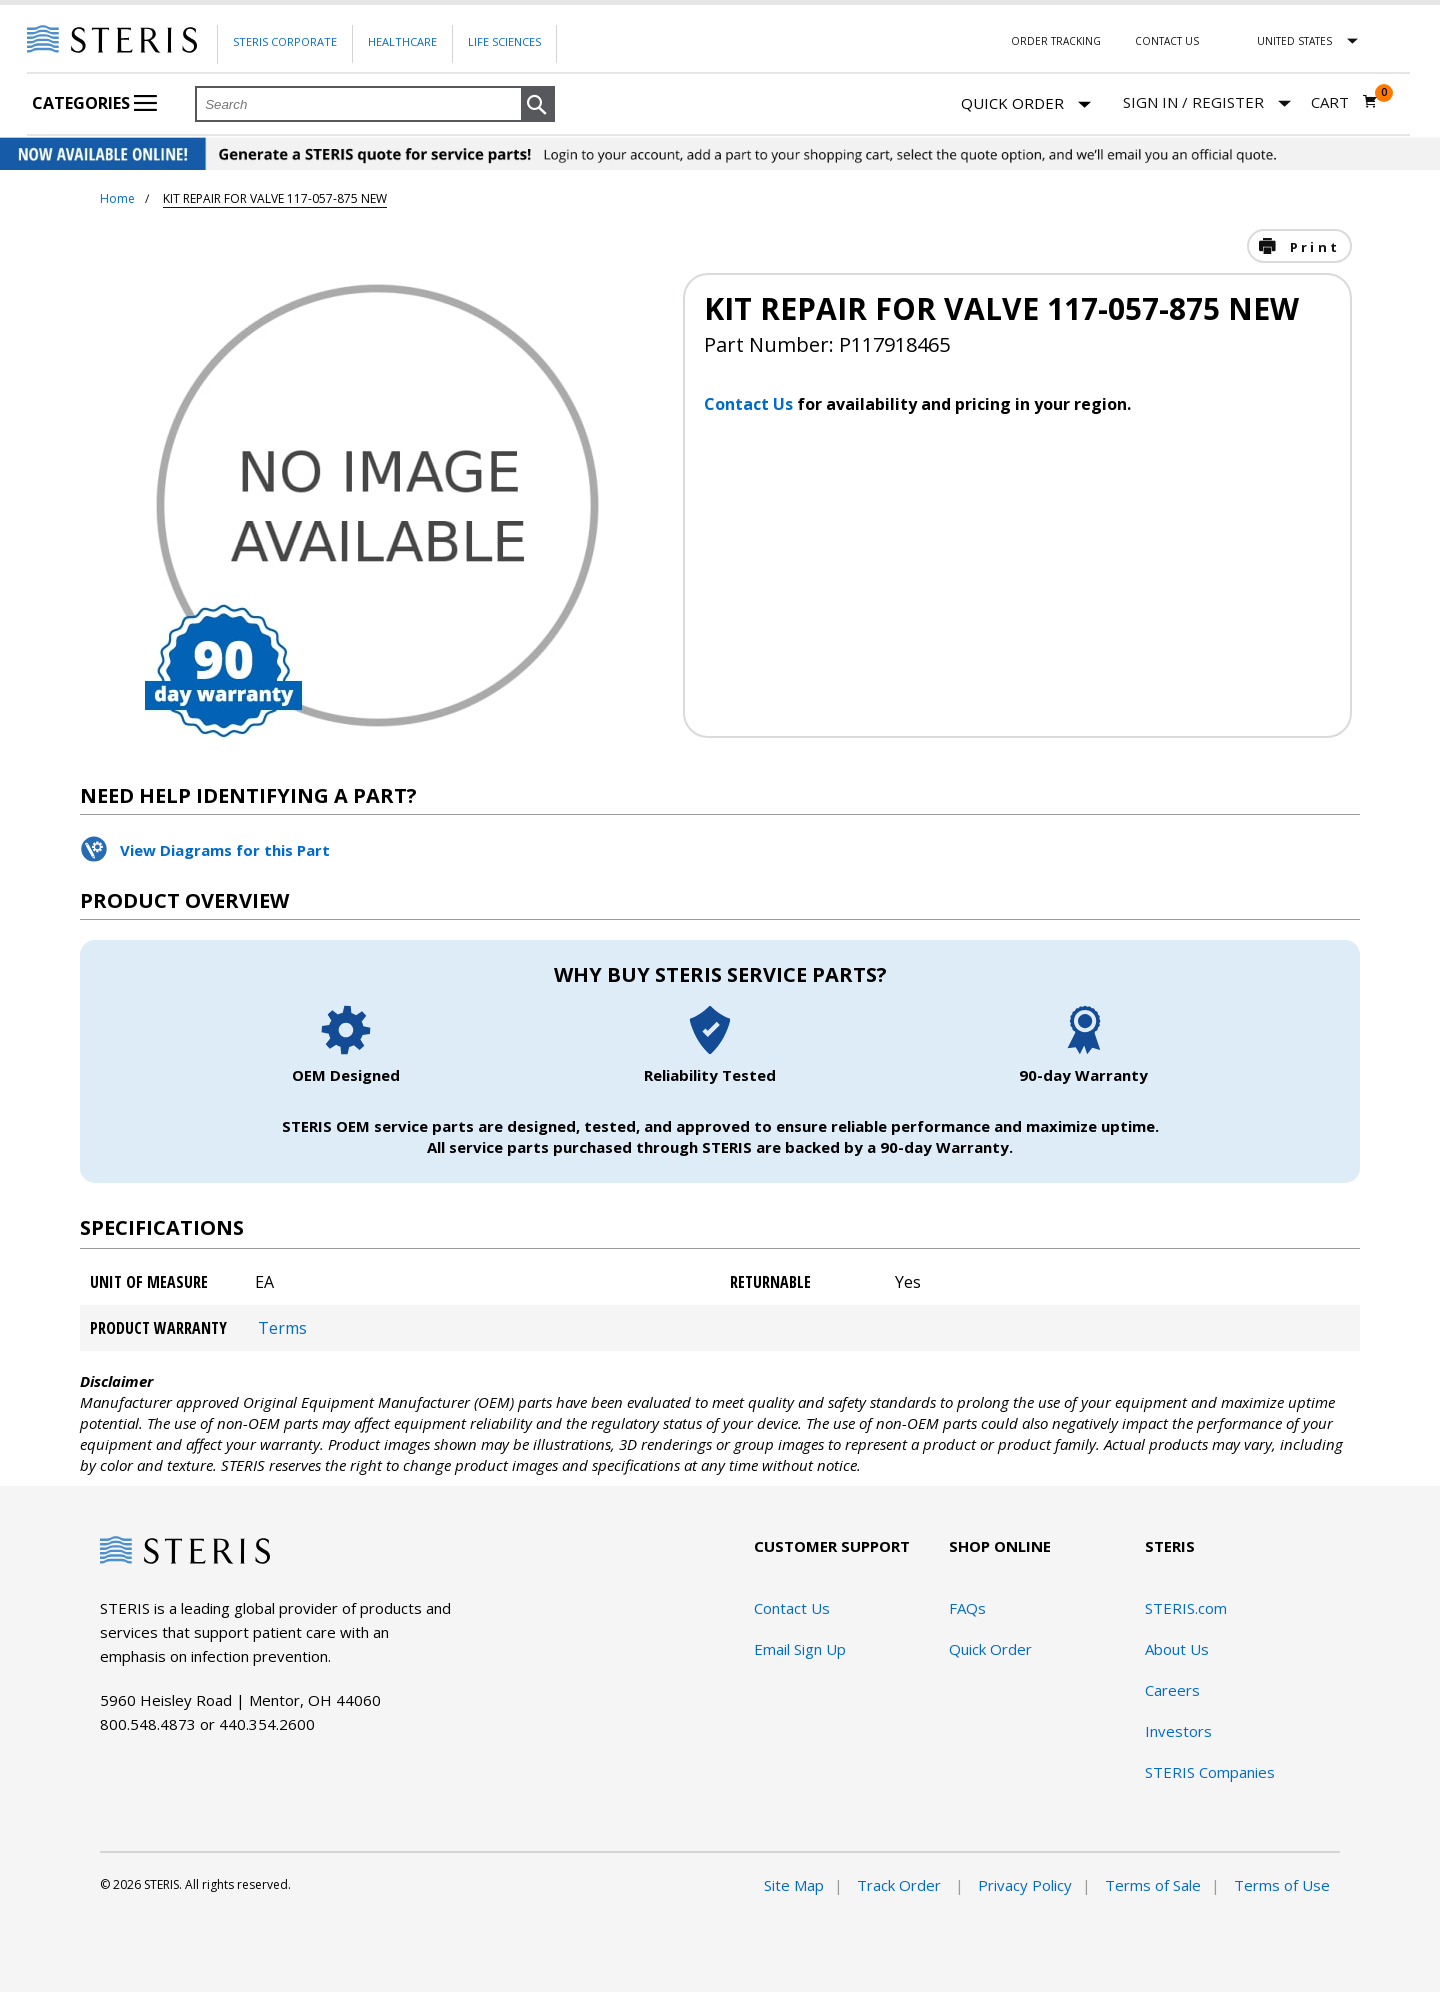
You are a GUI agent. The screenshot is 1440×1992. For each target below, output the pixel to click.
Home (117, 198)
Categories (94, 103)
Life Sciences (504, 41)
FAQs (967, 1608)
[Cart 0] (1344, 102)
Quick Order (1026, 104)
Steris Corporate (285, 41)
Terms (282, 1328)
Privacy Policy (1025, 1885)
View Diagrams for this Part (225, 850)
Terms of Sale (1153, 1885)
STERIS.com (1186, 1608)
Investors (1178, 1731)
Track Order (901, 1885)
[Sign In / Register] (1207, 102)
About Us (1177, 1649)
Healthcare (402, 41)
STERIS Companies (1210, 1772)
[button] (538, 105)
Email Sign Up (800, 1649)
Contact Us (1167, 41)
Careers (1172, 1690)
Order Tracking (1056, 41)
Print (1312, 247)
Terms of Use (1282, 1885)
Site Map (794, 1885)
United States (1294, 41)
